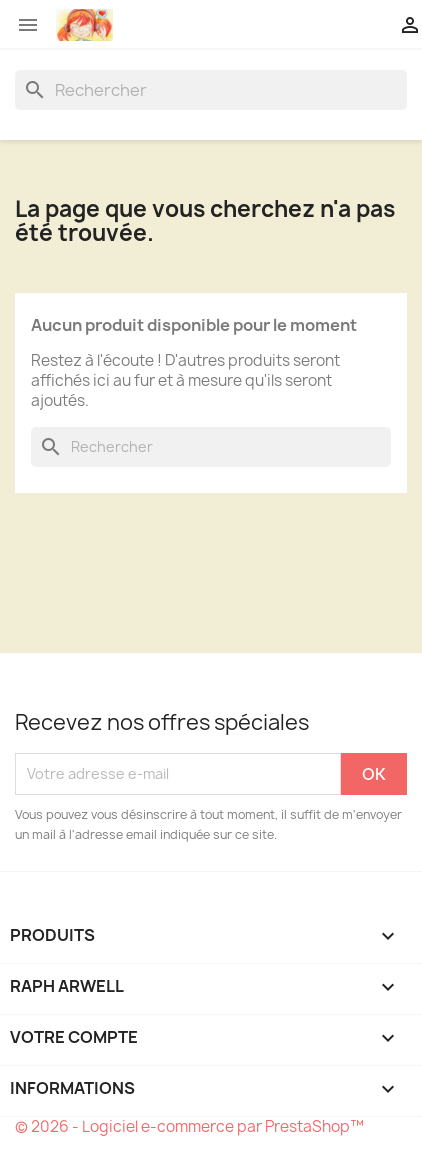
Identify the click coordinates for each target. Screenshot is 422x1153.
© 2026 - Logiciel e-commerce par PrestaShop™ (189, 1126)
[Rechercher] (211, 90)
